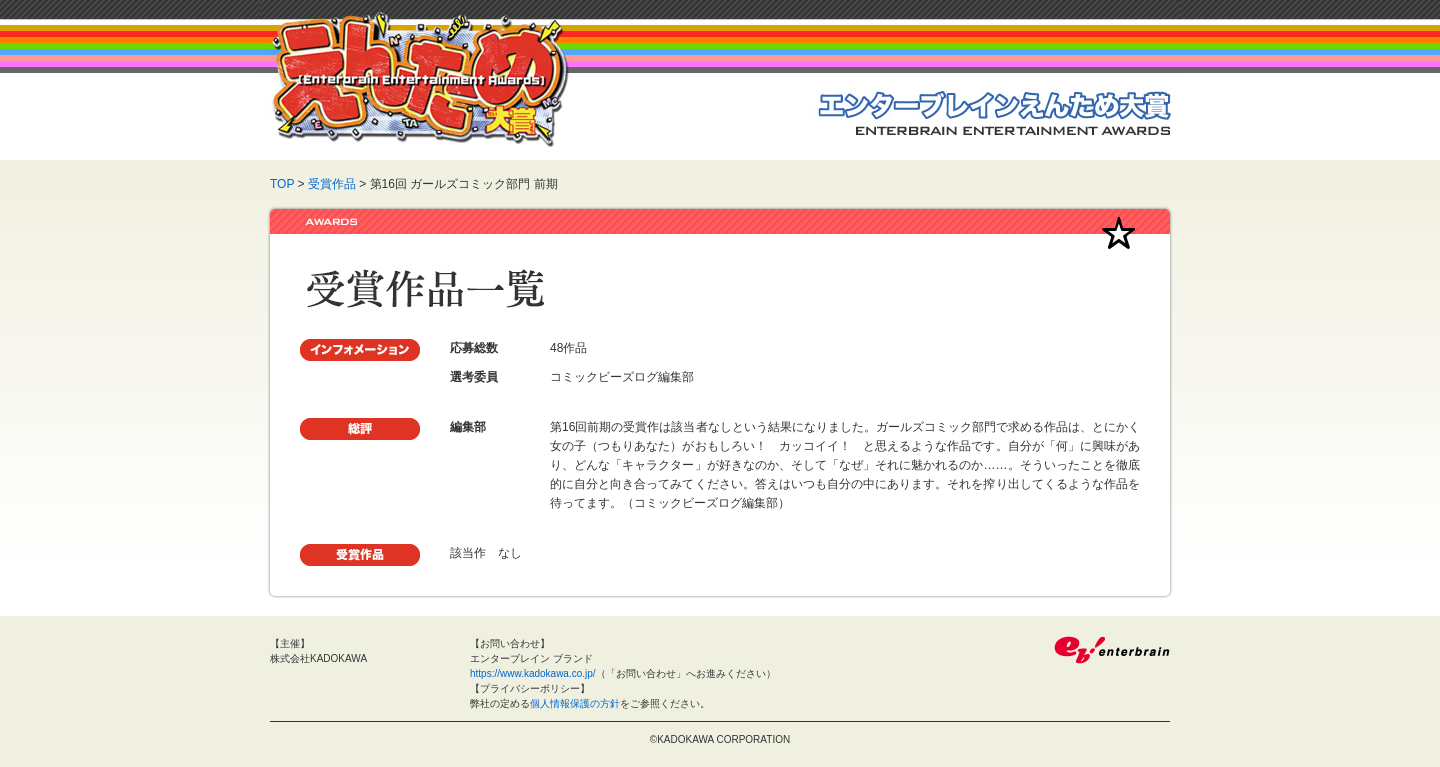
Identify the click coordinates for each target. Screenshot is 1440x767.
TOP (282, 184)
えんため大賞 (420, 79)
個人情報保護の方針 (575, 703)
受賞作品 (332, 184)
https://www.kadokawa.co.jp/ (533, 673)
